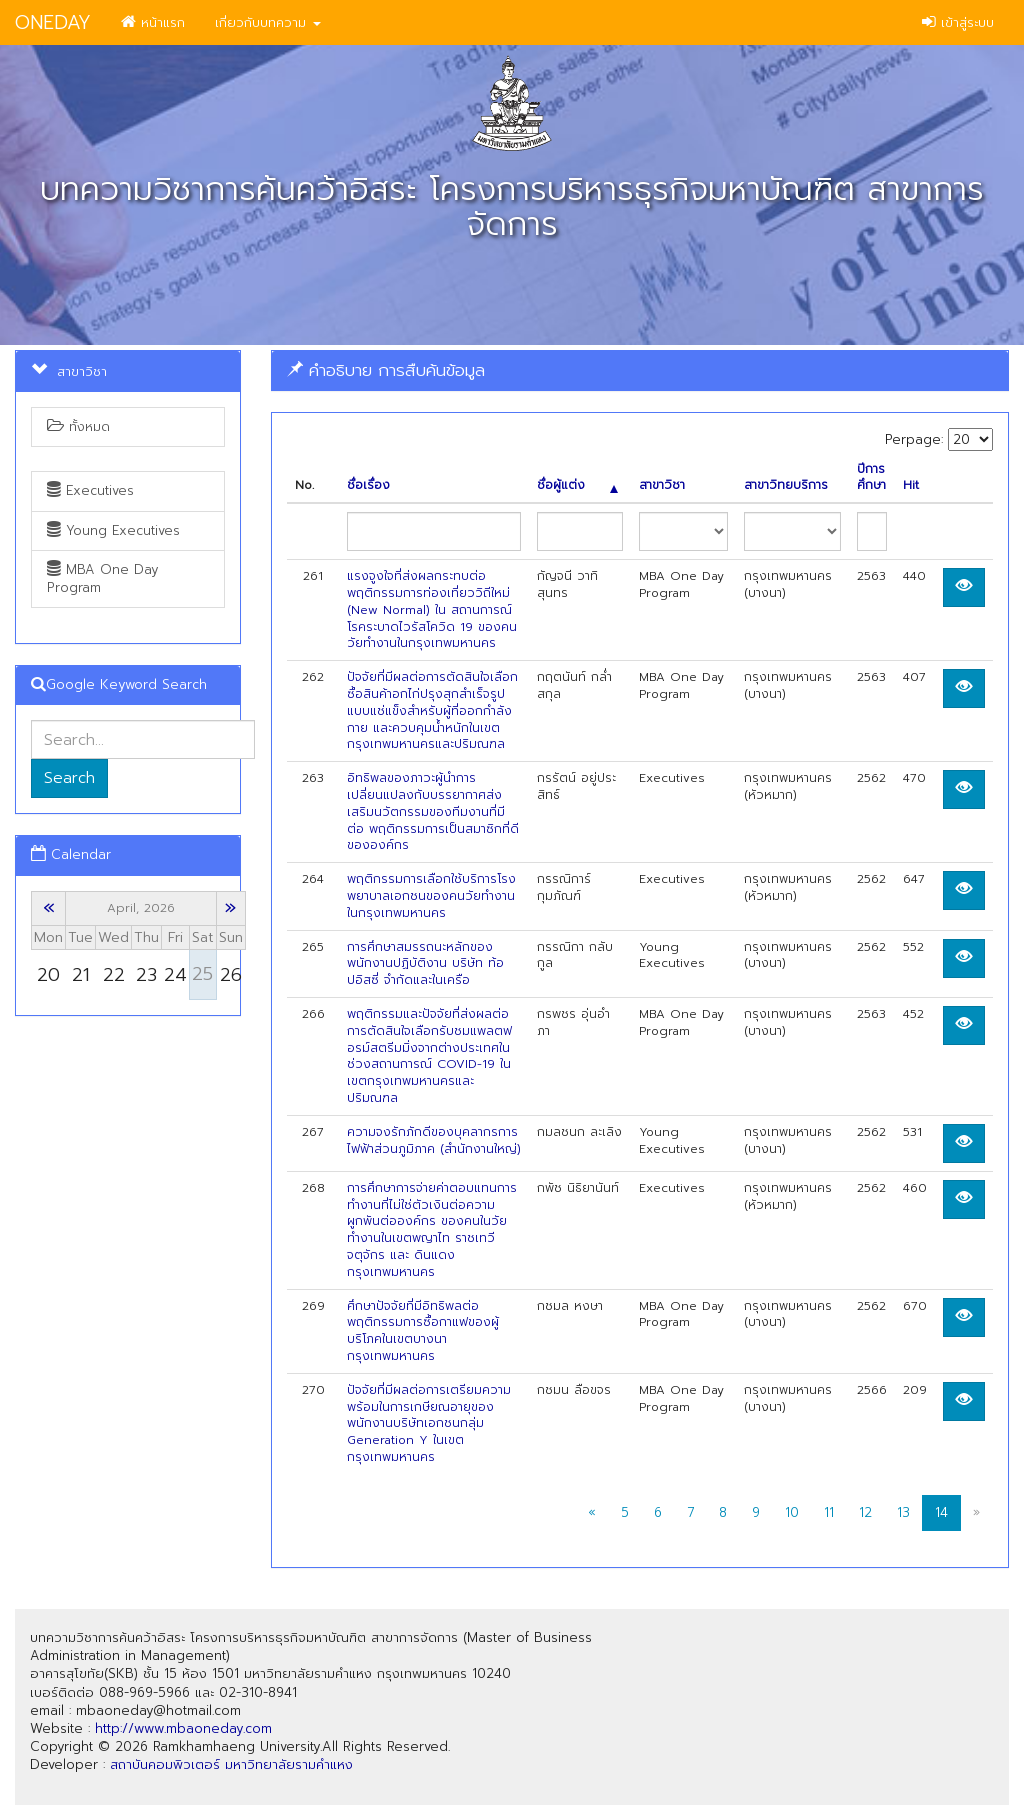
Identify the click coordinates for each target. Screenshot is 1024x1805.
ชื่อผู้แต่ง (577, 485)
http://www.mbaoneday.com (183, 1728)
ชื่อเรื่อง (368, 485)
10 (792, 1512)
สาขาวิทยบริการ (786, 485)
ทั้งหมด (78, 426)
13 (903, 1512)
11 (829, 1512)
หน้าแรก (153, 22)
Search (69, 778)
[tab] (640, 370)
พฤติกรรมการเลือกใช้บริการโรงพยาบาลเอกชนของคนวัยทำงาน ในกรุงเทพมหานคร (431, 896)
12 (865, 1512)
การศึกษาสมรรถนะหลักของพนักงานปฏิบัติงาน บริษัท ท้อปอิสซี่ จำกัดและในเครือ (425, 964)
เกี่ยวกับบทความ (268, 22)
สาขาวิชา (662, 485)
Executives (90, 490)
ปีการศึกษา (871, 478)
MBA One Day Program (102, 578)
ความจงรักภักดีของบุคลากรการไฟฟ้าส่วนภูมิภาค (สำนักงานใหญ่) (434, 1140)
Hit (911, 485)
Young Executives (113, 530)
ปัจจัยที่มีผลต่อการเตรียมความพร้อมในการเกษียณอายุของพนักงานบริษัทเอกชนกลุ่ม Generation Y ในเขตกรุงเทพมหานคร (429, 1423)
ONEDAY (53, 22)
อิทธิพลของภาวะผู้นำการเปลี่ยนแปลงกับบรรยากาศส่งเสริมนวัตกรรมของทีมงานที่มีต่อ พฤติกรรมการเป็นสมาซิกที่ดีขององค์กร (433, 811)
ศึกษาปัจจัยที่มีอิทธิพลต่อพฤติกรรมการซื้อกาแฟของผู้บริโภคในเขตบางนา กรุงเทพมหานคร (423, 1331)
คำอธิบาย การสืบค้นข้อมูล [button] (386, 370)
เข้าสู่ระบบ (958, 22)
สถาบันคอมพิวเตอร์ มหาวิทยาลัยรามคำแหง (231, 1764)
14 (941, 1512)
